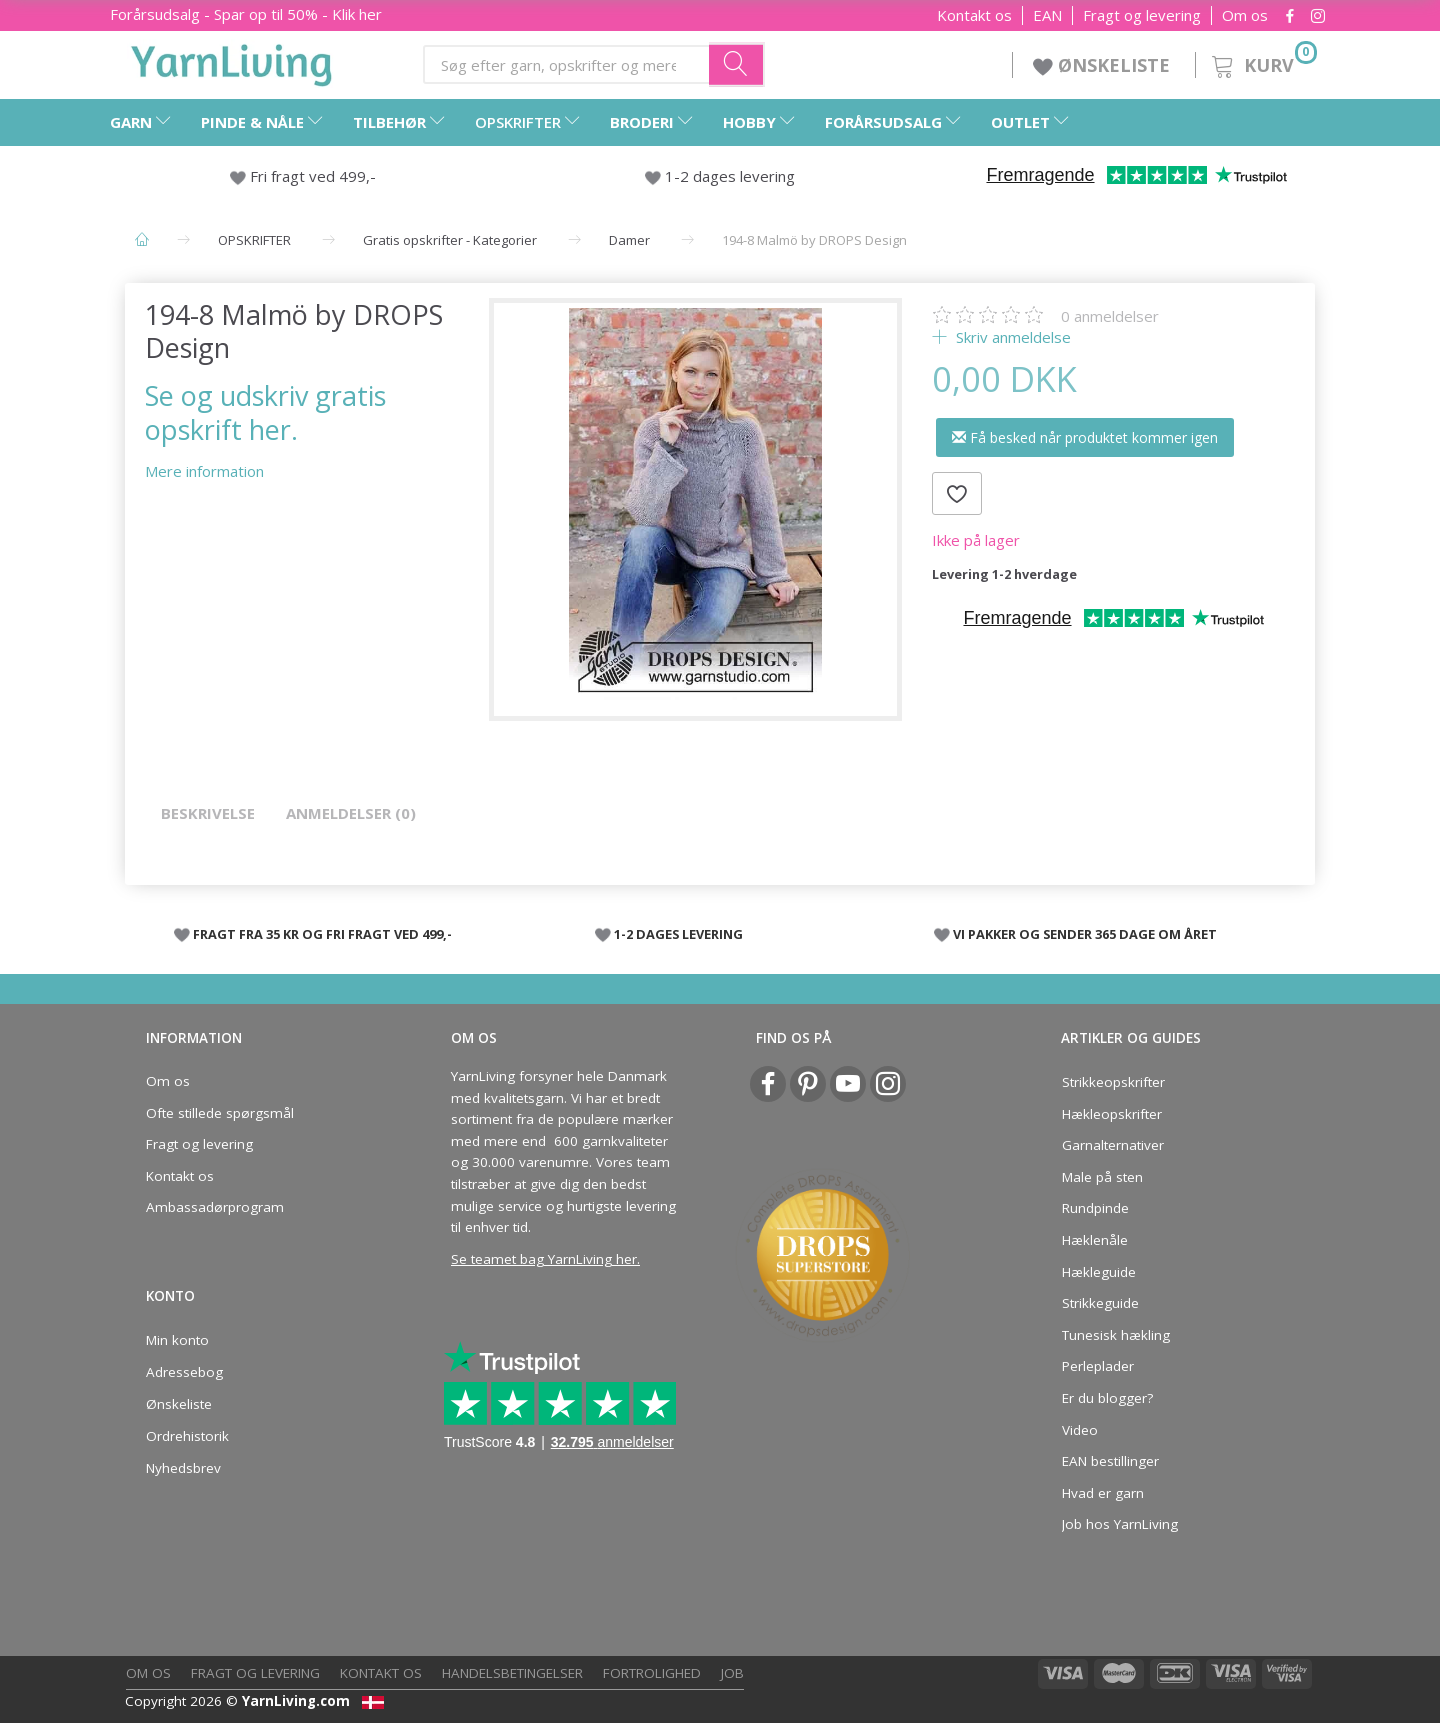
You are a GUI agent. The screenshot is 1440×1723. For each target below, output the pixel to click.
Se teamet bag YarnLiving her (544, 1259)
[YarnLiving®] (232, 61)
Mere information (204, 471)
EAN (1047, 15)
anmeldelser (1110, 316)
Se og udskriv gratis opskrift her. (265, 412)
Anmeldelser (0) (351, 813)
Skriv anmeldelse (1011, 337)
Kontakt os (974, 15)
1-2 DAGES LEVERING (678, 934)
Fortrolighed (652, 1673)
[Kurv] (1262, 62)
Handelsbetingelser (512, 1673)
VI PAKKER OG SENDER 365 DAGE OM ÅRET (1085, 934)
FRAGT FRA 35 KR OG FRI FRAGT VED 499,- (322, 934)
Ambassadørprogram (215, 1207)
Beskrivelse (208, 813)
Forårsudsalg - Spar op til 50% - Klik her (246, 14)
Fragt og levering (1142, 15)
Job (732, 1673)
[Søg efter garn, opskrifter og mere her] (737, 64)
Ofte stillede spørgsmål (220, 1113)
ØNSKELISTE (1104, 65)
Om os (1245, 15)
